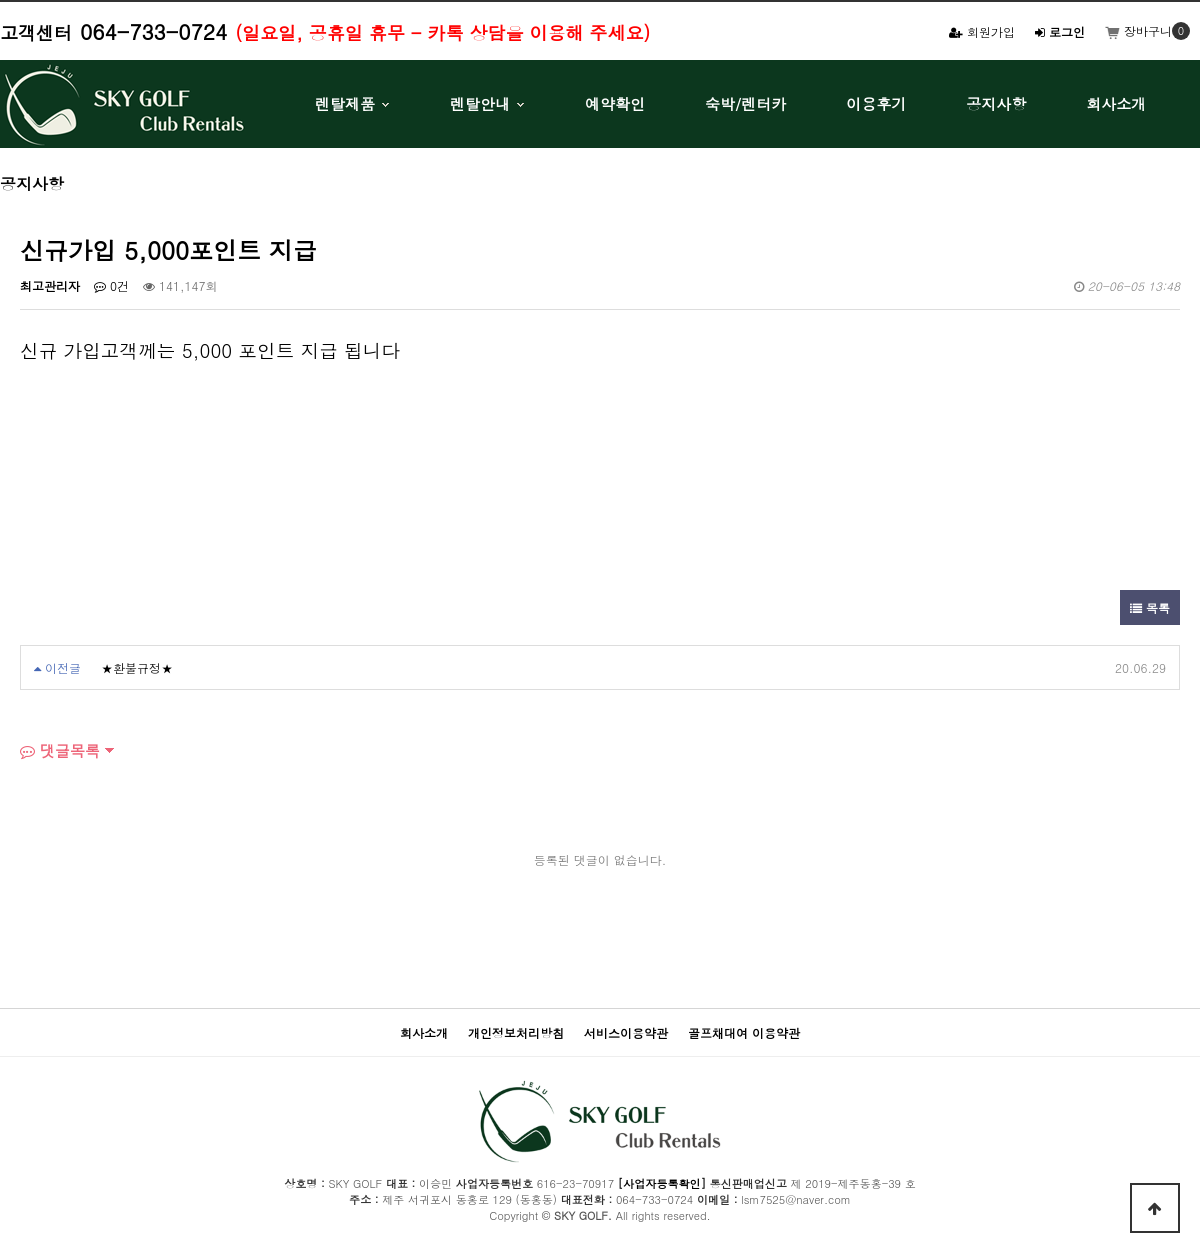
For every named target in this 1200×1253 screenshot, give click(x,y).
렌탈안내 (480, 103)
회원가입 (982, 31)
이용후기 (876, 103)
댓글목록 (60, 750)
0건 (111, 285)
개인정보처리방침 (516, 1032)
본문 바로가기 (0, 0)
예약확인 (615, 103)
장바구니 (1138, 30)
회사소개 (1116, 103)
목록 (1150, 607)
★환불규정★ (137, 667)
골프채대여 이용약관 (744, 1032)
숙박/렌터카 (745, 103)
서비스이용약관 (626, 1032)
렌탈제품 (345, 103)
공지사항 (996, 103)
